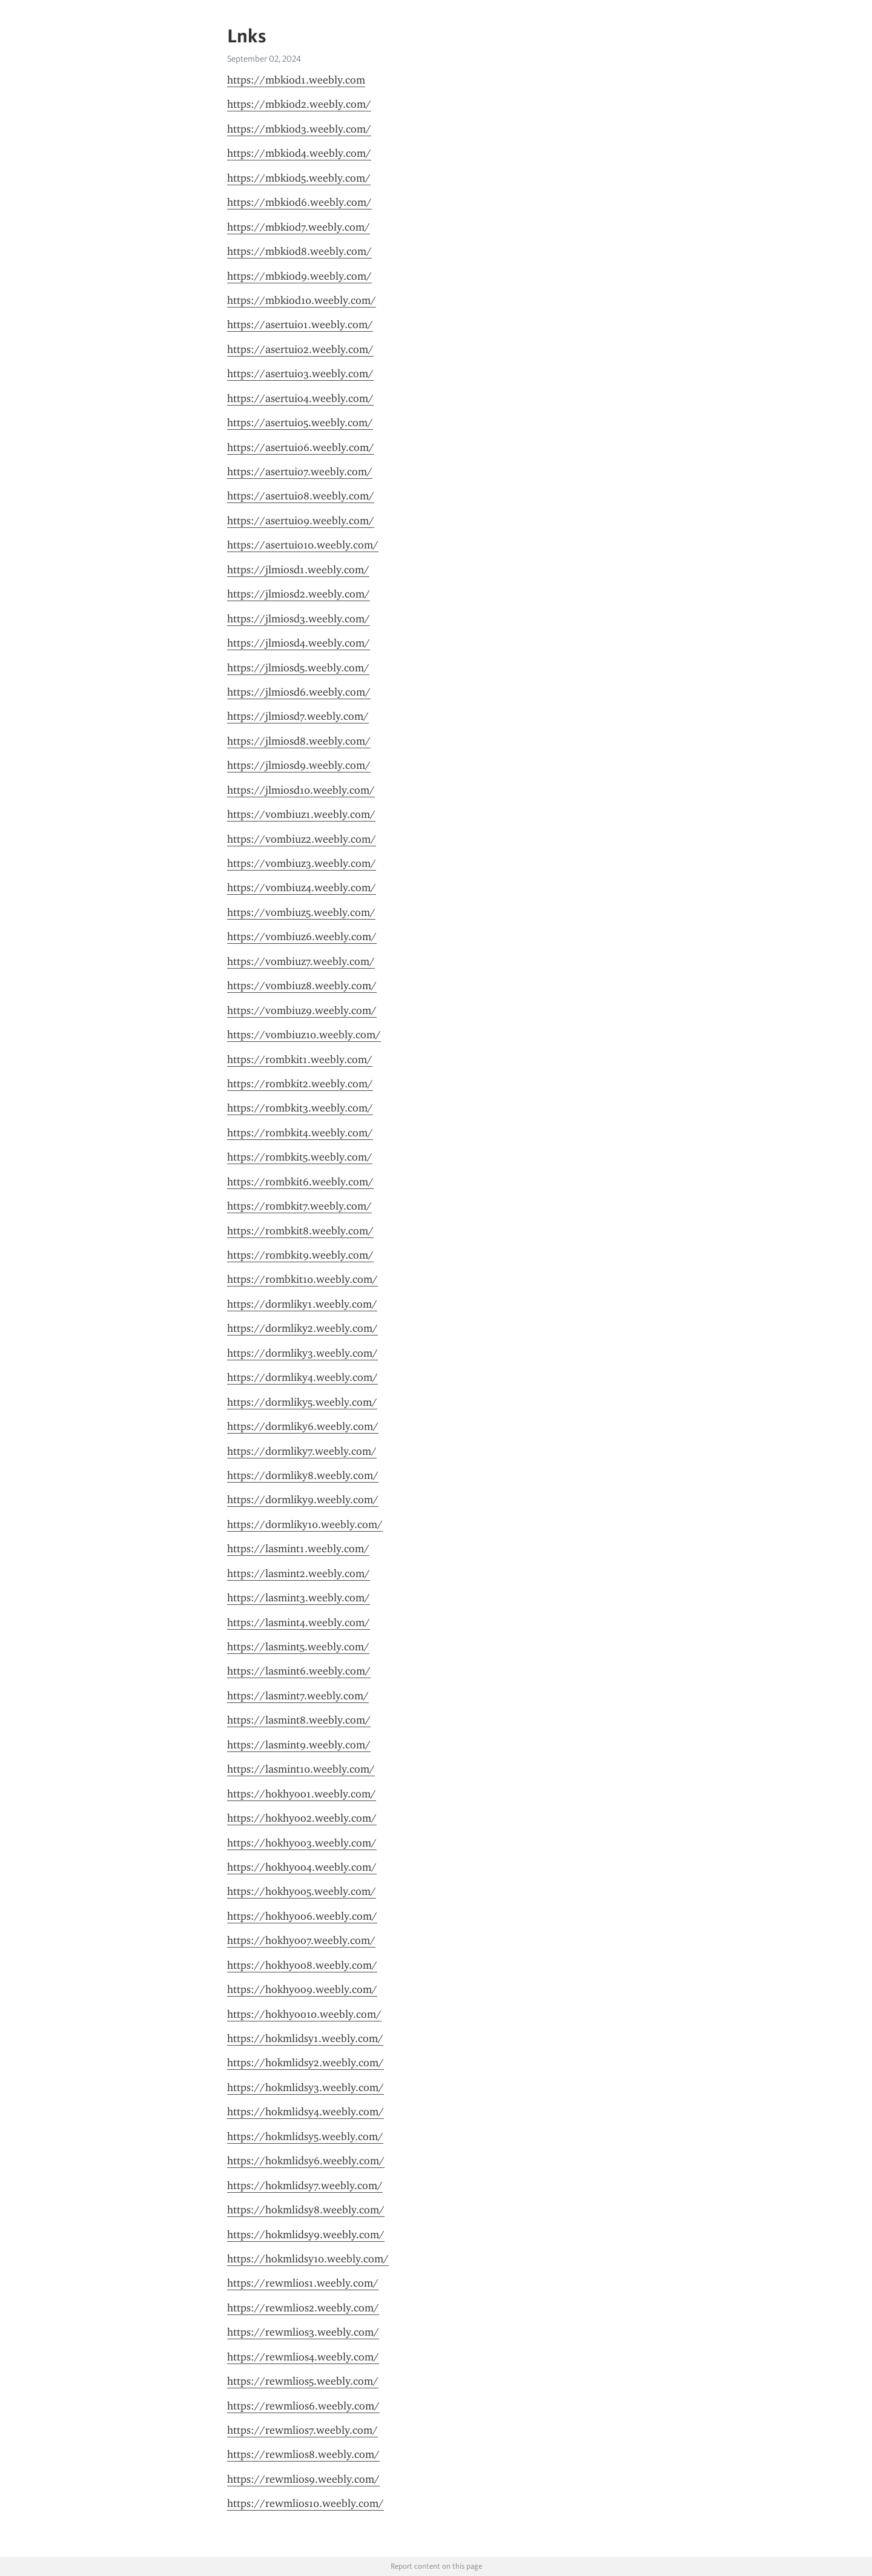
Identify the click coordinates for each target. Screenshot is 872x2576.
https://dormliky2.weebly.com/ (302, 1328)
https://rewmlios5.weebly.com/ (302, 2381)
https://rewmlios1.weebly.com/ (302, 2283)
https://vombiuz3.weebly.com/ (301, 863)
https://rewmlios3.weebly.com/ (303, 2332)
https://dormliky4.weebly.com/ (302, 1377)
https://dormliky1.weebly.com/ (302, 1304)
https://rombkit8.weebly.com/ (300, 1230)
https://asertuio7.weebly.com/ (299, 471)
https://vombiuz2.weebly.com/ (301, 839)
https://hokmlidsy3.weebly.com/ (305, 2087)
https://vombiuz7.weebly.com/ (301, 961)
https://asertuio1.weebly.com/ (300, 324)
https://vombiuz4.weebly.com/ (301, 887)
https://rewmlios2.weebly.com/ (303, 2307)
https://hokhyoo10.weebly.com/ (304, 2014)
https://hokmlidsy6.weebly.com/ (306, 2160)
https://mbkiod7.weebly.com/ (298, 227)
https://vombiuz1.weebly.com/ (301, 814)
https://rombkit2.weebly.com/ (300, 1083)
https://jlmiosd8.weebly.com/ (299, 741)
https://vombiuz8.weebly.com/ (302, 985)
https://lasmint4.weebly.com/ (298, 1622)
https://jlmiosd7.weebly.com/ (298, 716)
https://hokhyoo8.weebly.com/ (302, 1965)
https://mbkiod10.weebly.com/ (301, 300)
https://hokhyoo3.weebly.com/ (302, 1843)
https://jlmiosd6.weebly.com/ (299, 692)
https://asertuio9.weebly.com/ (300, 520)
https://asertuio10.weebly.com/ (302, 545)
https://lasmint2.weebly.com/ (298, 1573)
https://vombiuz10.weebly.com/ (304, 1034)
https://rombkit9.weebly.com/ (300, 1255)
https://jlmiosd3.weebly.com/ (298, 618)
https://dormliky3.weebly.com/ (302, 1353)
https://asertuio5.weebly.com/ (300, 422)
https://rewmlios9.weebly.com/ (303, 2479)
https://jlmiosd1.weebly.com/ (298, 569)
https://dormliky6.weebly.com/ (302, 1426)
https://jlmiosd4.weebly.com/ (298, 643)
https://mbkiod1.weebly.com (296, 80)
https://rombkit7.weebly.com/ (299, 1206)
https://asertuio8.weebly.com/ (300, 495)
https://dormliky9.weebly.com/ (302, 1499)
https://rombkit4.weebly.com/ (300, 1132)
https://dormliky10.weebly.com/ (305, 1524)
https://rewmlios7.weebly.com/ (302, 2430)
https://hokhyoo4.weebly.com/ (302, 1867)
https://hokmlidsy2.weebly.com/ (305, 2062)
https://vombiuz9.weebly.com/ (302, 1010)
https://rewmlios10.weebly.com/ (305, 2503)
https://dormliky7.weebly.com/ (302, 1451)
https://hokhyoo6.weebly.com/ (302, 1916)
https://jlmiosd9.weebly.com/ (299, 765)
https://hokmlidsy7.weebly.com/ (305, 2185)
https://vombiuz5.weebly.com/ (301, 912)
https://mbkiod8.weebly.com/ (299, 251)
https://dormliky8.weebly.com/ (302, 1475)
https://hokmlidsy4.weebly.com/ (305, 2111)
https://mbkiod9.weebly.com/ (299, 276)
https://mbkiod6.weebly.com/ (299, 202)
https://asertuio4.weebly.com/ (300, 398)
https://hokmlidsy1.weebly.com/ (305, 2038)
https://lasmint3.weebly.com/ (298, 1597)
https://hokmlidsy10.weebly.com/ (308, 2258)
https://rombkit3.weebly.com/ (300, 1108)
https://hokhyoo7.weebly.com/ (301, 1940)
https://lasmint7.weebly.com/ (298, 1695)
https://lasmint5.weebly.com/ (298, 1646)
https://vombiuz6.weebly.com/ (302, 936)
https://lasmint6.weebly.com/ (299, 1671)
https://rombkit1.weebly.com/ (299, 1059)
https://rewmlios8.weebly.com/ (303, 2454)
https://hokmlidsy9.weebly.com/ (306, 2234)
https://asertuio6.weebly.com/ (300, 447)
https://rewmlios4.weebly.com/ (303, 2357)
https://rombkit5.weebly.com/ (299, 1157)
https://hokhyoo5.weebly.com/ (301, 1891)
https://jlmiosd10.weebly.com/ (301, 790)
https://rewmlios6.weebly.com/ (303, 2406)
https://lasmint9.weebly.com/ (299, 1744)
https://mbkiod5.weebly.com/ (299, 178)
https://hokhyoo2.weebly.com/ (302, 1818)
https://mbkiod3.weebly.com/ (299, 129)
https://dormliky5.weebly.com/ (302, 1402)
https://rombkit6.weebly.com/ (300, 1181)
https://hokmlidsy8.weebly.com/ (306, 2209)
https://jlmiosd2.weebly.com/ (298, 594)
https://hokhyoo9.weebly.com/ (302, 1989)
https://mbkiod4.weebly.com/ (299, 153)
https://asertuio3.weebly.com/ (300, 373)
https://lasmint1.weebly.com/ (298, 1548)
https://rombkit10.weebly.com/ (302, 1279)
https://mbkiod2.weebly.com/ (299, 104)
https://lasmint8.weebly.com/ (299, 1720)
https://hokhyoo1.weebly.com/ (301, 1793)
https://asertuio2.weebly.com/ (300, 349)
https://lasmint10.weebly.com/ (301, 1769)
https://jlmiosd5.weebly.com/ (298, 667)
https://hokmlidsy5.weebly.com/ (305, 2136)
